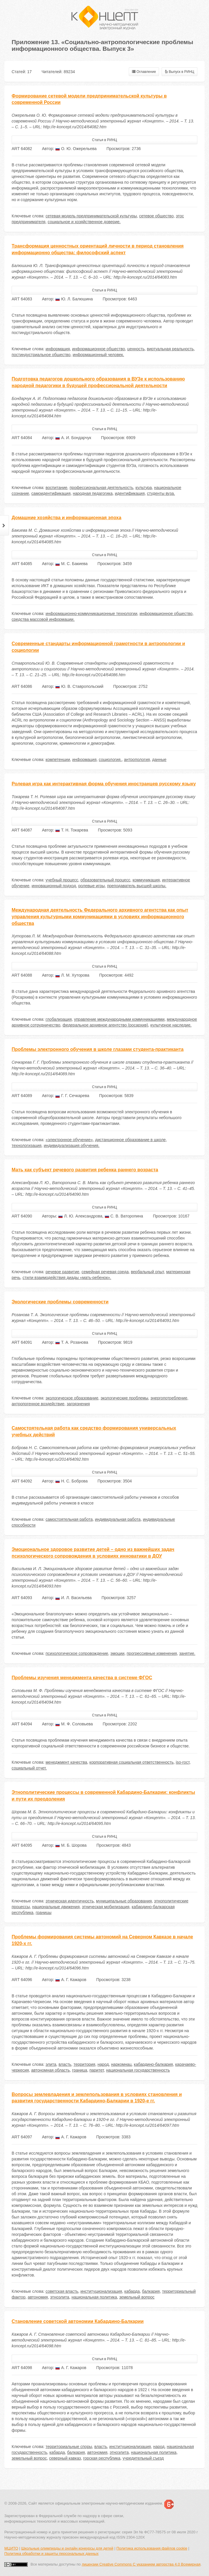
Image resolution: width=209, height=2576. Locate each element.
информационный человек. (98, 354)
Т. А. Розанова (71, 1342)
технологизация (27, 1145)
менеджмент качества (66, 1762)
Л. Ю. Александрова (80, 1216)
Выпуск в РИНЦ (179, 72)
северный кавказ (65, 2458)
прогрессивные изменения (152, 1653)
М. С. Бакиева (71, 563)
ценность (136, 349)
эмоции (117, 1653)
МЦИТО (11, 2548)
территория (84, 2064)
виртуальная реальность (170, 349)
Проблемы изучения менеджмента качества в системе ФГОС (82, 1677)
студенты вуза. (161, 493)
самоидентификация (51, 493)
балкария (151, 2291)
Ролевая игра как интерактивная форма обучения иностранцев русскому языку (104, 783)
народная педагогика (93, 493)
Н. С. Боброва (71, 1481)
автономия (38, 2297)
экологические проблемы (124, 1398)
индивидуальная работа (117, 1519)
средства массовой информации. (43, 619)
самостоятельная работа (69, 1519)
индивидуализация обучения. (71, 1145)
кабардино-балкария (153, 2064)
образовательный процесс (105, 880)
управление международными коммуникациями (119, 1019)
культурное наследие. (171, 1025)
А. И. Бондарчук (73, 437)
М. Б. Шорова (71, 1845)
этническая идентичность (70, 1901)
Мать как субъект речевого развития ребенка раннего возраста (85, 1169)
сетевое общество (156, 216)
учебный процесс (62, 880)
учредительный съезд (143, 2458)
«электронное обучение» (69, 1139)
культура (143, 487)
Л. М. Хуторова (72, 975)
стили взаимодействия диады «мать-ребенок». (66, 1277)
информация (58, 349)
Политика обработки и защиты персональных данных (51, 2553)
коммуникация (146, 880)
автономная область (50, 2070)
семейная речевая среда (105, 1271)
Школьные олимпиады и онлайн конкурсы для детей (67, 2548)
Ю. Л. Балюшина (74, 299)
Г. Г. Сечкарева (72, 1095)
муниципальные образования (124, 1901)
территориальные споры (69, 2446)
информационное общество (98, 349)
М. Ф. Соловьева (74, 1724)
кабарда (132, 2291)
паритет (97, 2070)
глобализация (59, 1019)
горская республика (101, 2458)
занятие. (187, 1653)
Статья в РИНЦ (104, 140)
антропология (137, 759)
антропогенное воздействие (38, 1403)
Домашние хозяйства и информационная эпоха (66, 517)
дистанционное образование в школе (130, 1139)
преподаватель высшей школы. (136, 885)
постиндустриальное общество (41, 354)
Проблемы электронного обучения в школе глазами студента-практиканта (97, 1049)
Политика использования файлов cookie (151, 2548)
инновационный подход (54, 885)
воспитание (56, 487)
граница (79, 2070)
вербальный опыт (147, 1271)
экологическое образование (72, 1398)
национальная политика (94, 2297)
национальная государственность (138, 2070)
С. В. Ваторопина (124, 1216)
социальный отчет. (29, 1768)
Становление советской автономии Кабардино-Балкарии (78, 2321)
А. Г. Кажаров (70, 1979)
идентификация (130, 493)
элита (51, 2064)
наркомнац (121, 2064)
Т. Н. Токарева (71, 830)
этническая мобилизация (105, 1906)
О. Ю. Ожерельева (76, 148)
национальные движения (56, 1906)
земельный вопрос (136, 2297)
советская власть (62, 2291)
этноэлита (59, 2297)
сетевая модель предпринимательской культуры (91, 216)
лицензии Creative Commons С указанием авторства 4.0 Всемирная (141, 2564)
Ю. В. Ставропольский (79, 686)
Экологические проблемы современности (60, 1301)
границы (43, 1912)
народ (103, 2064)
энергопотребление (169, 1398)
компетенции (58, 759)
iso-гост (183, 1762)
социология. (110, 759)
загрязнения (78, 1403)
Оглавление (144, 72)
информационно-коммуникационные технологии (91, 613)
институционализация (101, 2291)
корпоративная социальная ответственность (132, 1762)
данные (159, 759)
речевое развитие (62, 1271)
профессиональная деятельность (101, 487)
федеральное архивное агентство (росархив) (105, 1025)
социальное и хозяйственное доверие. (84, 221)
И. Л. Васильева (73, 1597)
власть (64, 2064)
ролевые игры (91, 885)
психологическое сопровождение (77, 1653)
